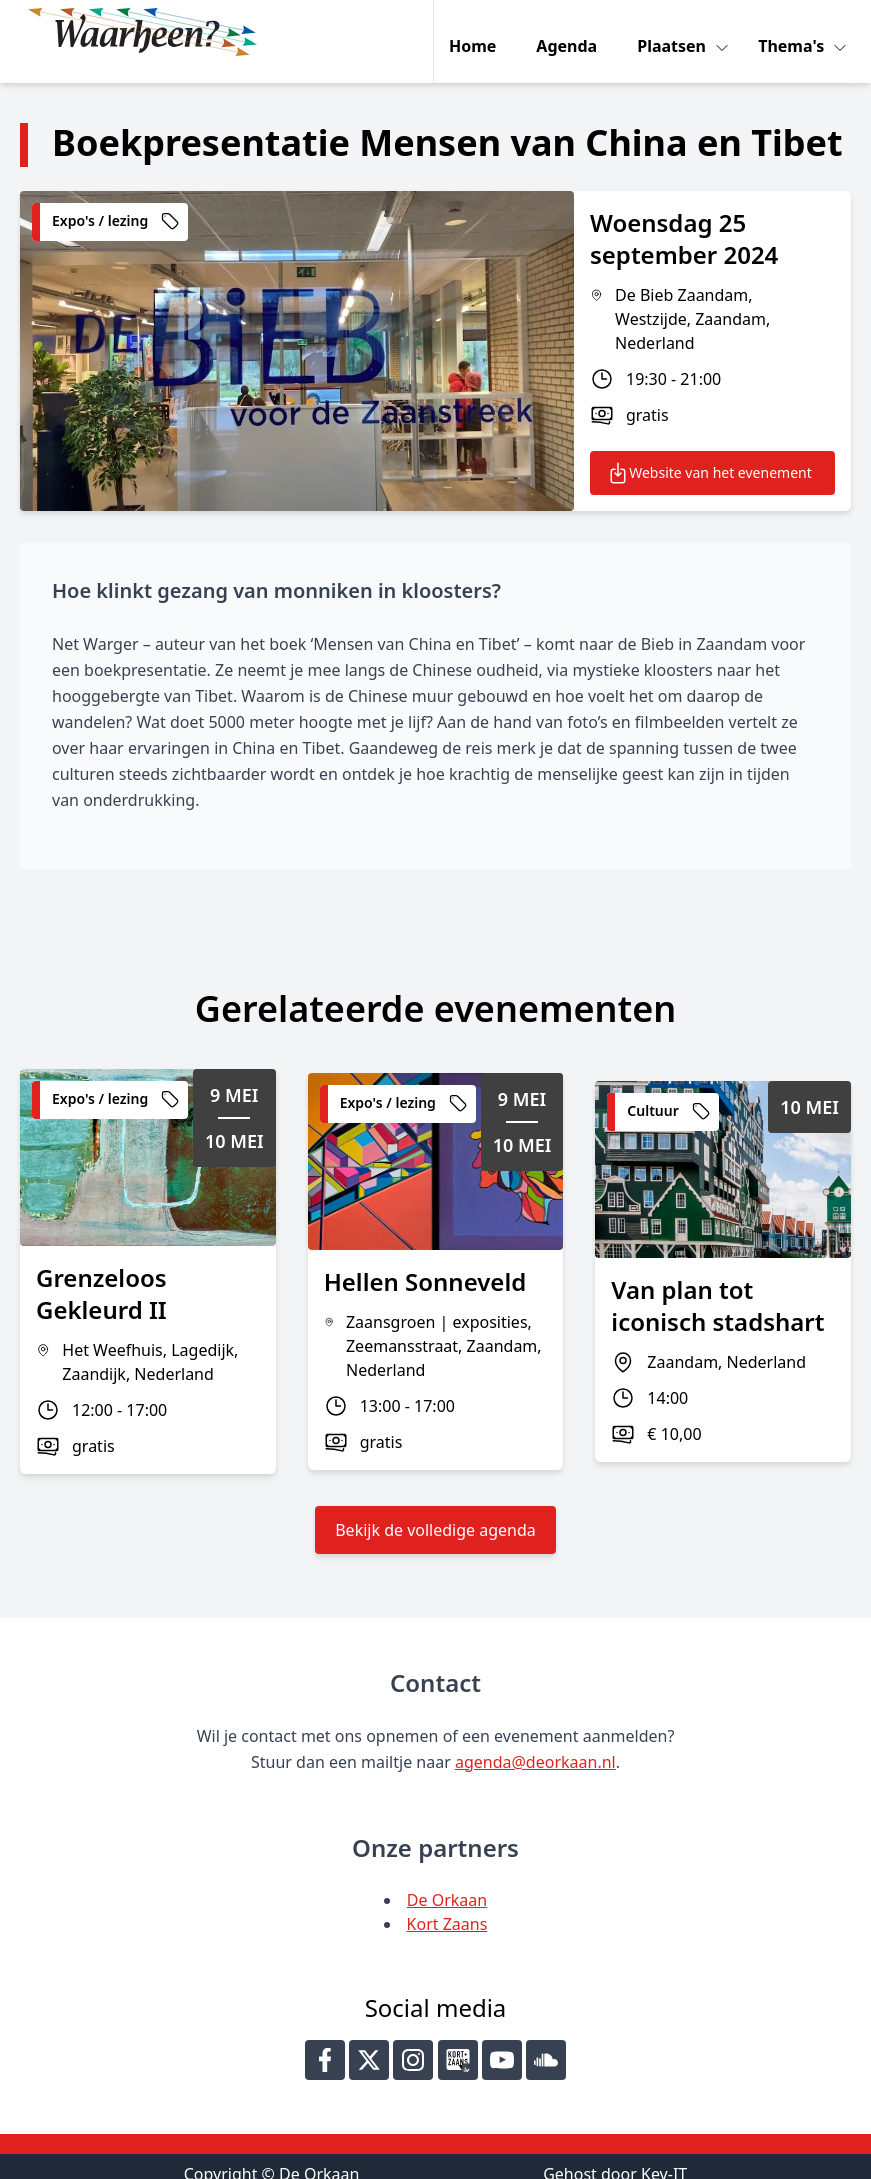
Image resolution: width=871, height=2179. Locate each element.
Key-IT (664, 2155)
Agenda (569, 32)
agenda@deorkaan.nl (535, 1743)
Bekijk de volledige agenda (435, 1511)
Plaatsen (676, 32)
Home (475, 32)
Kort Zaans (447, 1905)
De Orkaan (447, 1881)
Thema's (796, 32)
